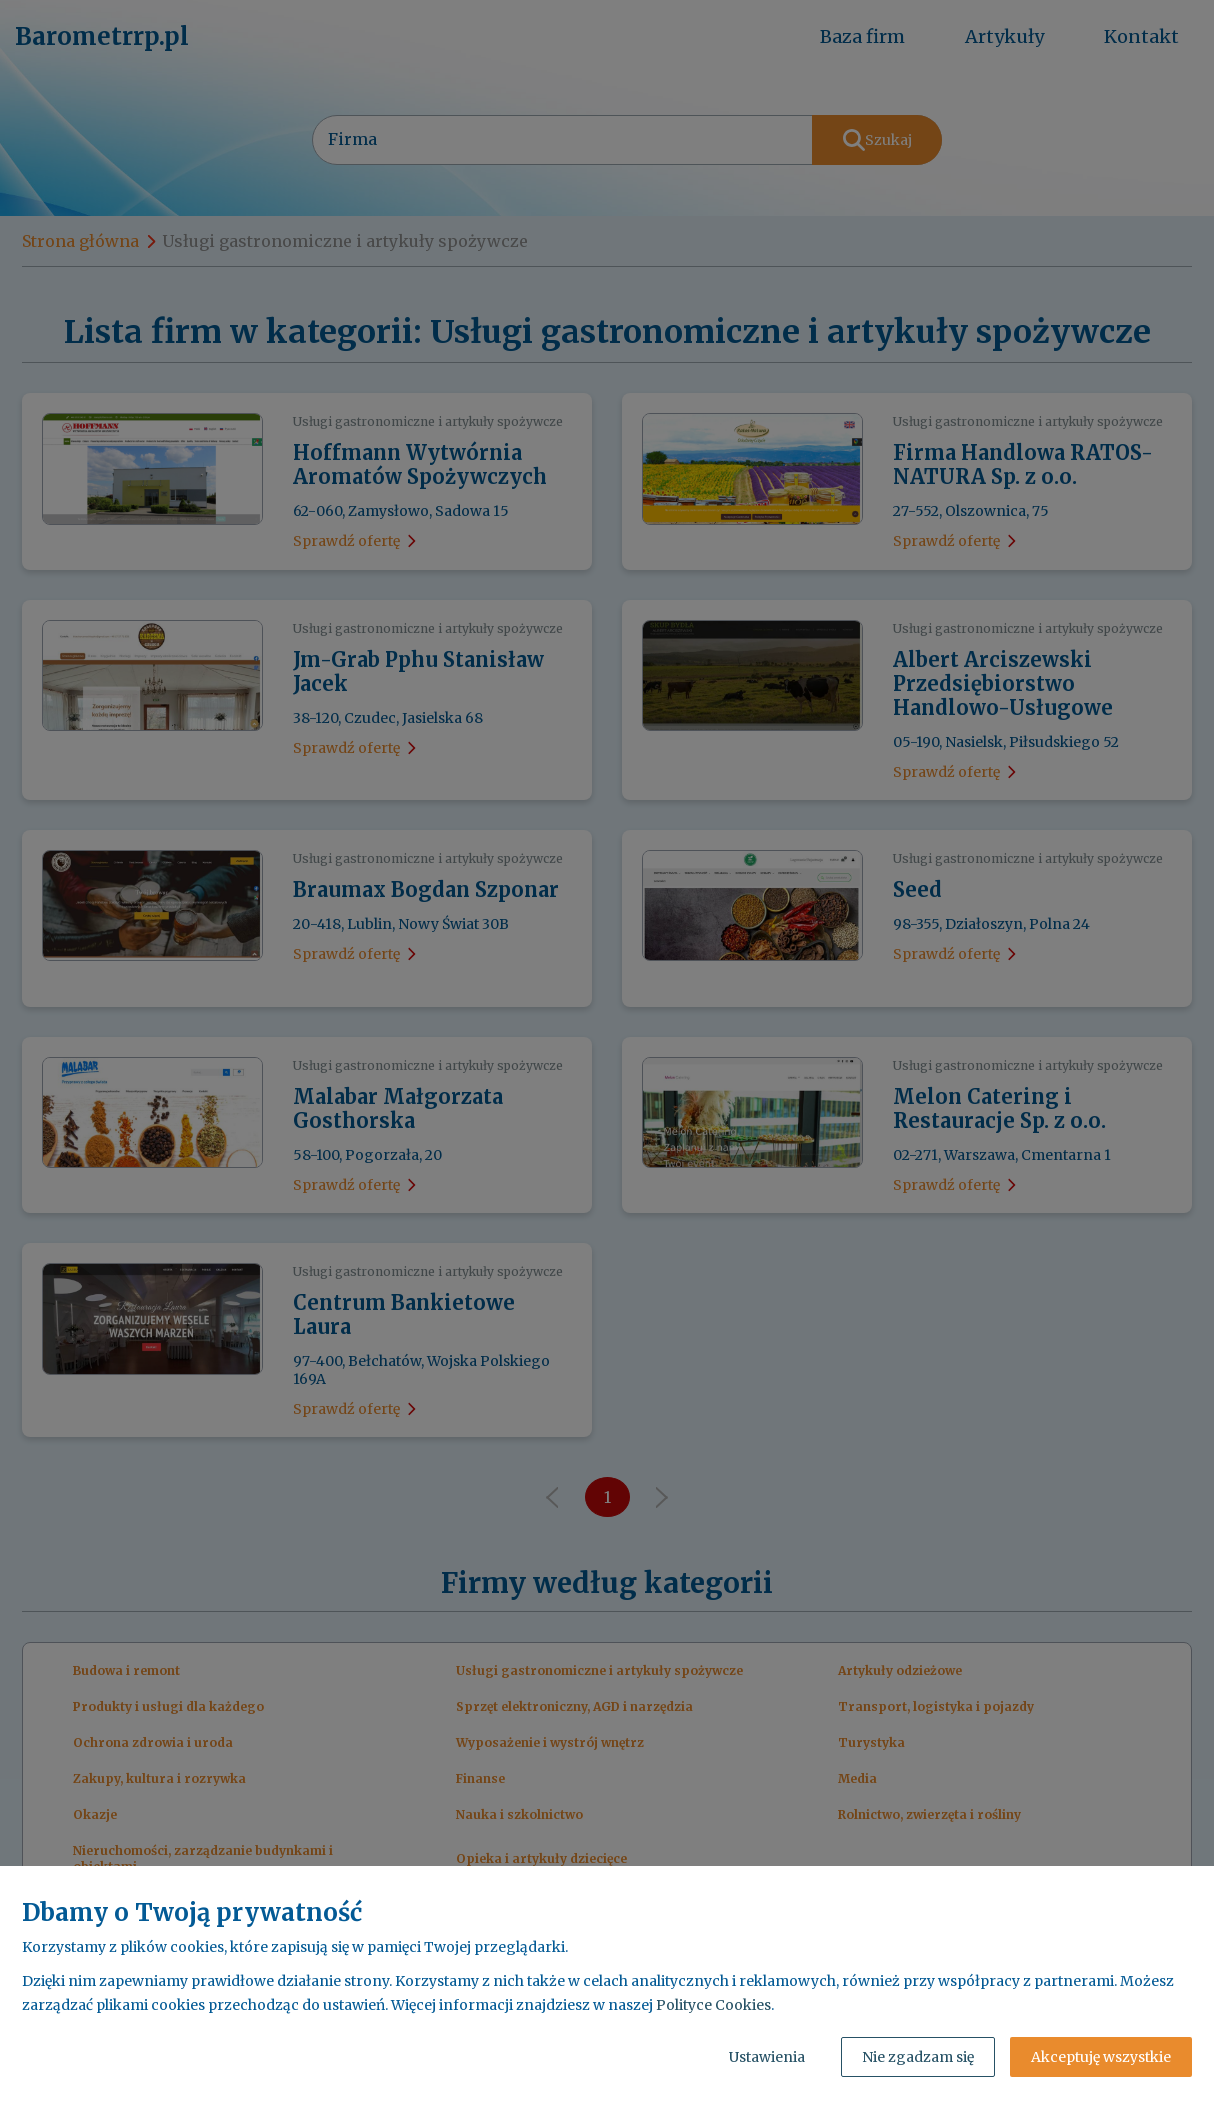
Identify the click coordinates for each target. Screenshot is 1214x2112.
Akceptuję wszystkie (1101, 2057)
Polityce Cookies (713, 2005)
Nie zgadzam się (918, 2057)
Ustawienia (767, 2057)
